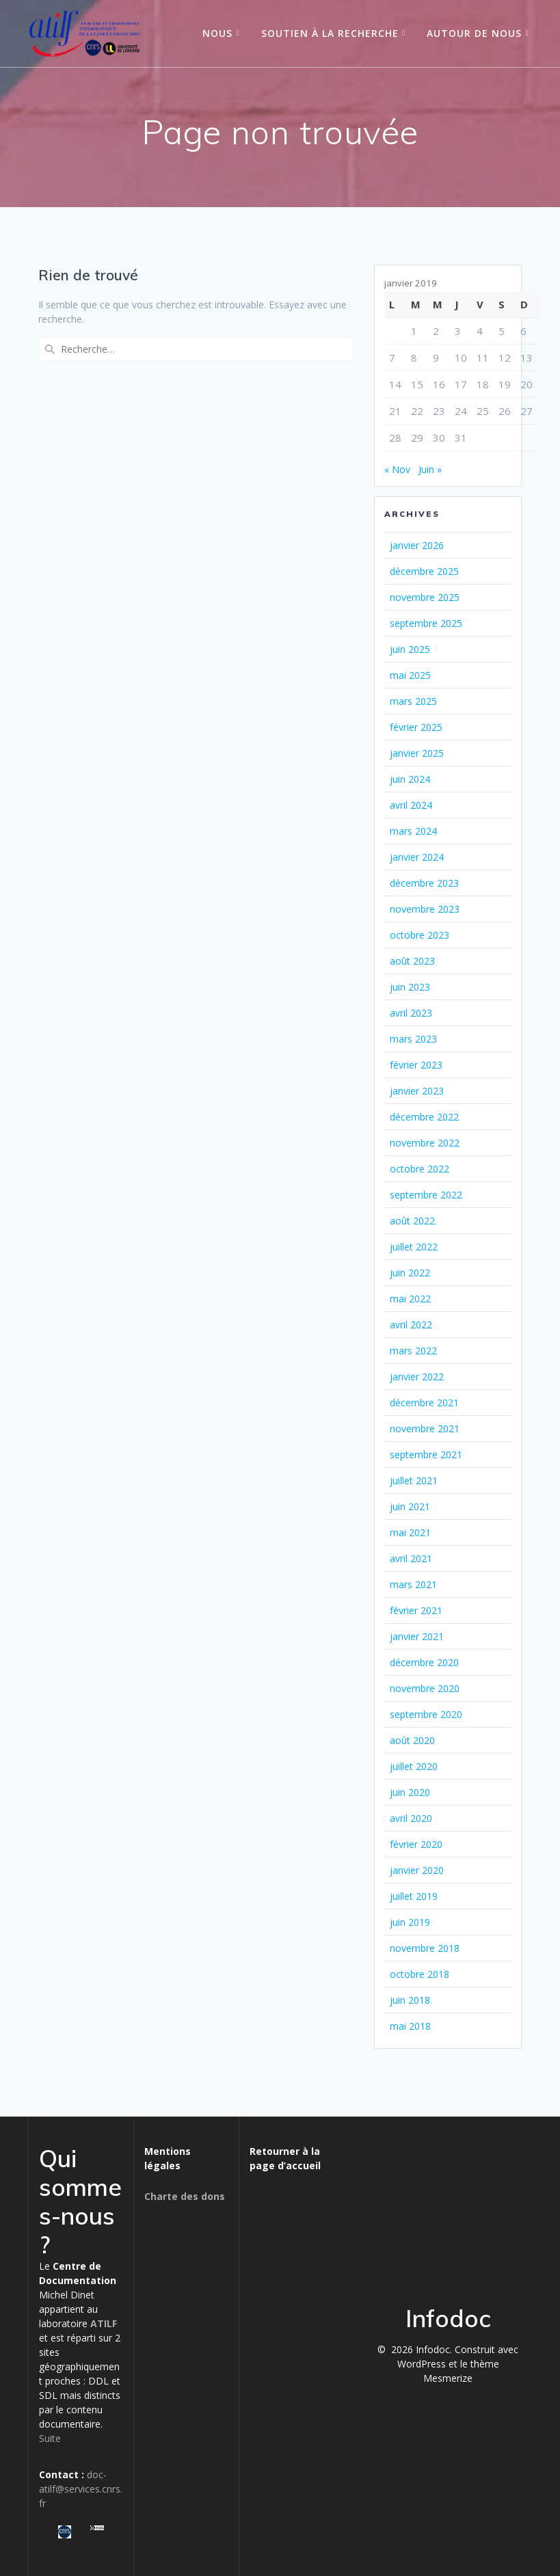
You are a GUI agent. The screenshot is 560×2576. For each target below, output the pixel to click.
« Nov (397, 469)
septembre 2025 (426, 623)
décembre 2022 (424, 1116)
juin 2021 (410, 1506)
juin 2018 (410, 2000)
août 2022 (412, 1220)
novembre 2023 (424, 908)
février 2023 (416, 1064)
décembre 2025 (424, 571)
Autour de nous (474, 33)
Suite (50, 2438)
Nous (217, 33)
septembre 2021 (426, 1454)
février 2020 (416, 1844)
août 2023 (412, 960)
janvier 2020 (417, 1870)
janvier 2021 (417, 1636)
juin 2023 (410, 986)
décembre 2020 (424, 1662)
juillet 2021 (414, 1480)
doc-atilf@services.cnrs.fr (80, 2489)
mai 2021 (410, 1532)
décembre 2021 (424, 1402)
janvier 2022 (417, 1376)
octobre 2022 (419, 1168)
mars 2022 (413, 1350)
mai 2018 (410, 2026)
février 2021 (416, 1610)
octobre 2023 (419, 934)
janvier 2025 (417, 753)
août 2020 (412, 1740)
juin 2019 (410, 1922)
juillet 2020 (414, 1766)
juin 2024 (410, 779)
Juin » (430, 469)
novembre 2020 (424, 1688)
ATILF (103, 2323)
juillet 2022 (414, 1246)
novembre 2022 (424, 1142)
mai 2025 (410, 675)
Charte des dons (184, 2196)
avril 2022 (411, 1324)
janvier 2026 (417, 545)
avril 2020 (411, 1818)
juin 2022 (410, 1272)
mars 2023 (413, 1038)
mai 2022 (410, 1298)
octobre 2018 (419, 1974)
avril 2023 (411, 1012)
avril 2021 (411, 1558)
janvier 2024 (417, 856)
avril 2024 (411, 805)
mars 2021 (413, 1584)
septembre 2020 (426, 1714)
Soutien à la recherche (330, 33)
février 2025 (416, 727)
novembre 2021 (424, 1428)
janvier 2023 (417, 1090)
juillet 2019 (414, 1896)
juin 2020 (410, 1792)
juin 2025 (410, 649)
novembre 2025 (424, 597)
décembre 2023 (424, 882)
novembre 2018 (424, 1948)
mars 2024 (413, 830)
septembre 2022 (426, 1194)
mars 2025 (413, 701)
